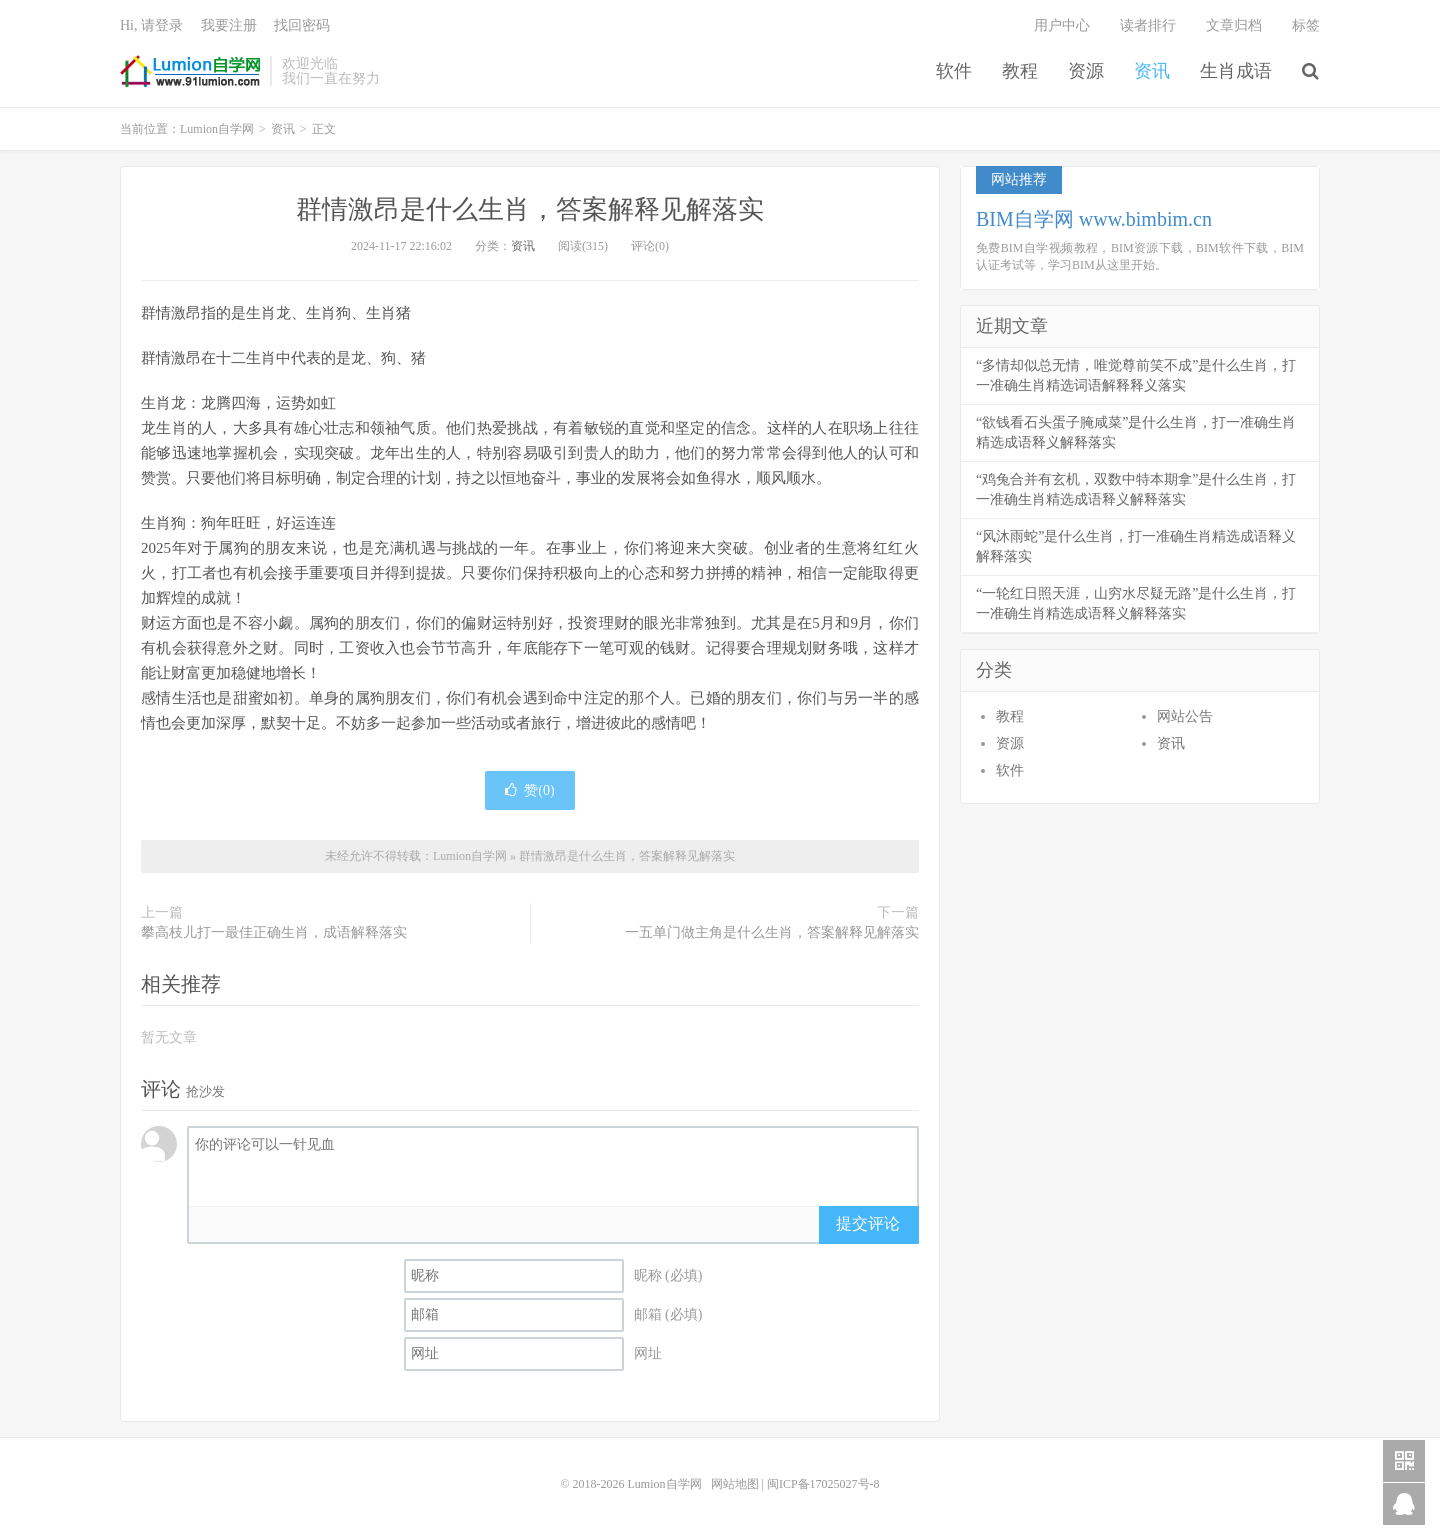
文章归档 (1234, 25)
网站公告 (1185, 716)
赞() (529, 790)
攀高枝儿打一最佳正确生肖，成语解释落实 (274, 932)
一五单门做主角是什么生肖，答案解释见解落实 (772, 932)
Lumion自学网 (190, 71)
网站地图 (735, 1484)
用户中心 (1062, 25)
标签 (1306, 25)
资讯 (1152, 71)
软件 (954, 71)
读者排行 (1148, 25)
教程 (1020, 71)
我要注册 (229, 25)
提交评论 (868, 1223)
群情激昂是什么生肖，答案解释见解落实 (530, 209)
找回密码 (302, 25)
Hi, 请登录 (151, 25)
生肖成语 (1236, 71)
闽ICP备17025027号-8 (823, 1484)
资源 (1086, 71)
